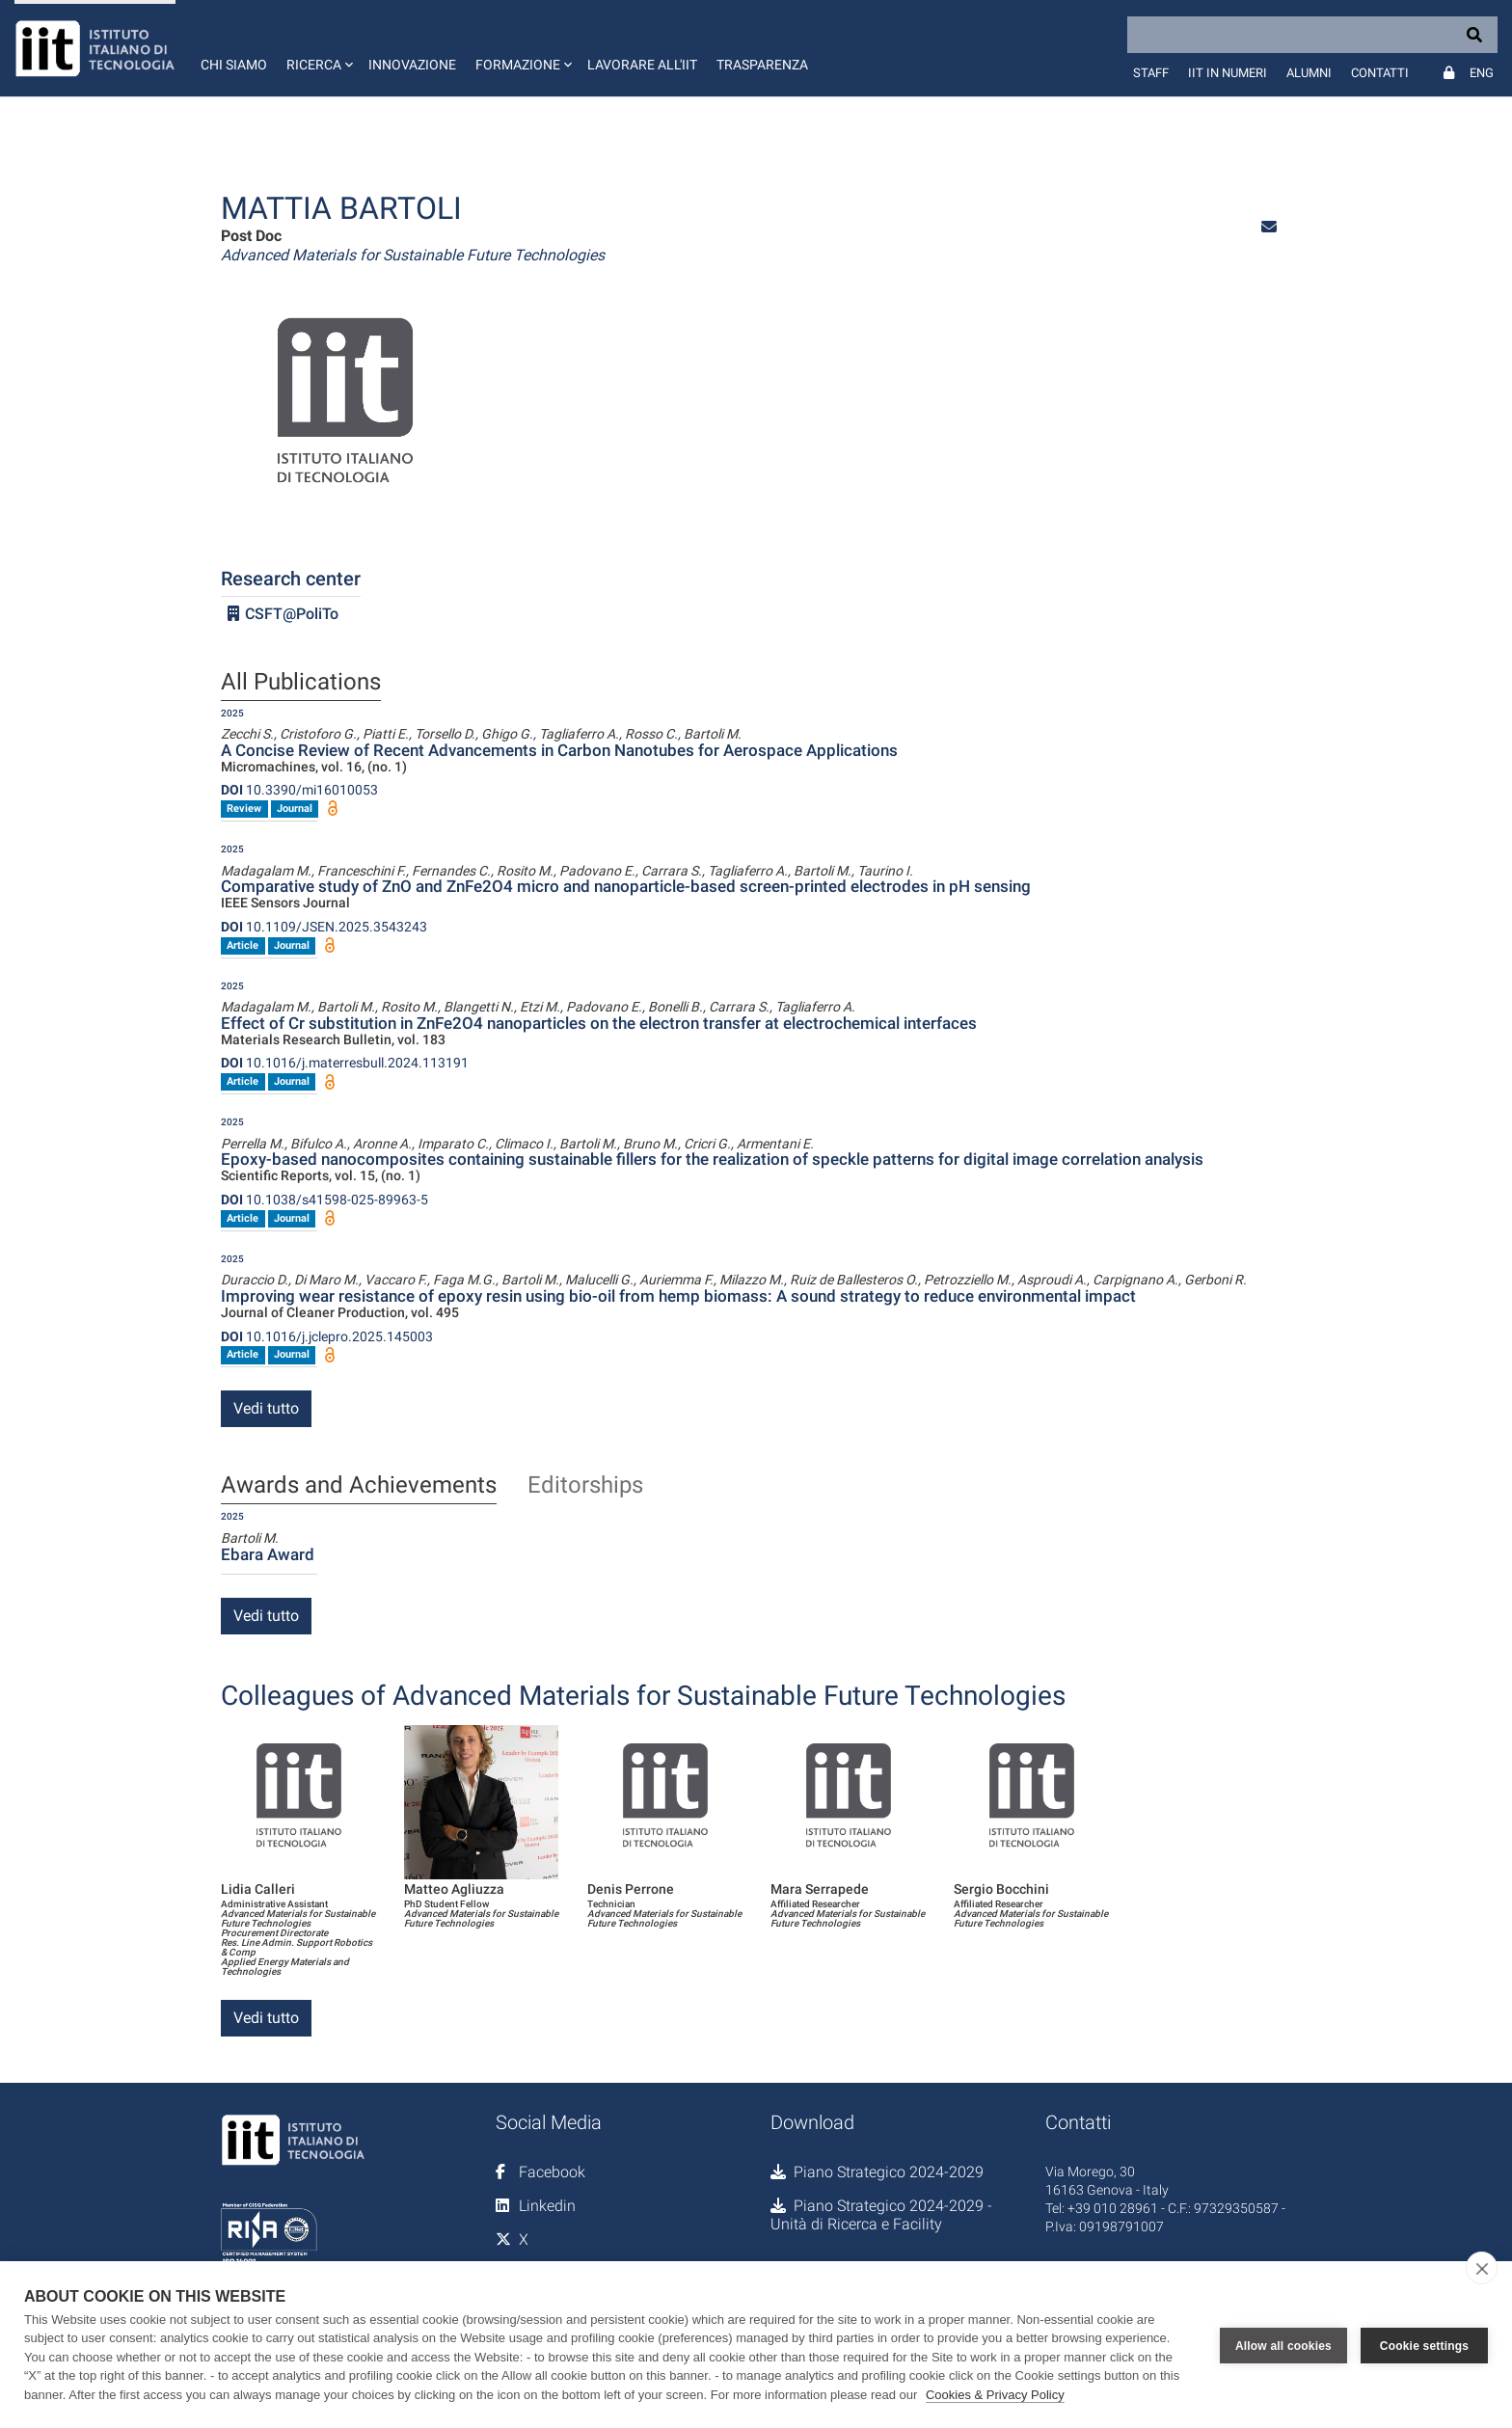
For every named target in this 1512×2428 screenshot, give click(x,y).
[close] (1482, 2268)
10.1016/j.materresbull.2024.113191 (345, 1062)
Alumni (1309, 73)
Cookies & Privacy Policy (995, 2395)
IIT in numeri (1227, 73)
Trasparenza (762, 64)
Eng (1482, 73)
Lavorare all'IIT (642, 64)
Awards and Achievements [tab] (359, 1485)
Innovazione (412, 64)
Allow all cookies (1283, 2344)
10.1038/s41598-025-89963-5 (324, 1199)
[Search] (1312, 34)
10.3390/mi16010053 (299, 789)
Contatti (1380, 73)
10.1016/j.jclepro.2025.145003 (327, 1336)
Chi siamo (234, 64)
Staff (1151, 73)
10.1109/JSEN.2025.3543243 (324, 926)
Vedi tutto (266, 1408)
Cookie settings (1424, 2344)
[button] (318, 48)
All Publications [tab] (301, 682)
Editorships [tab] (585, 1485)
